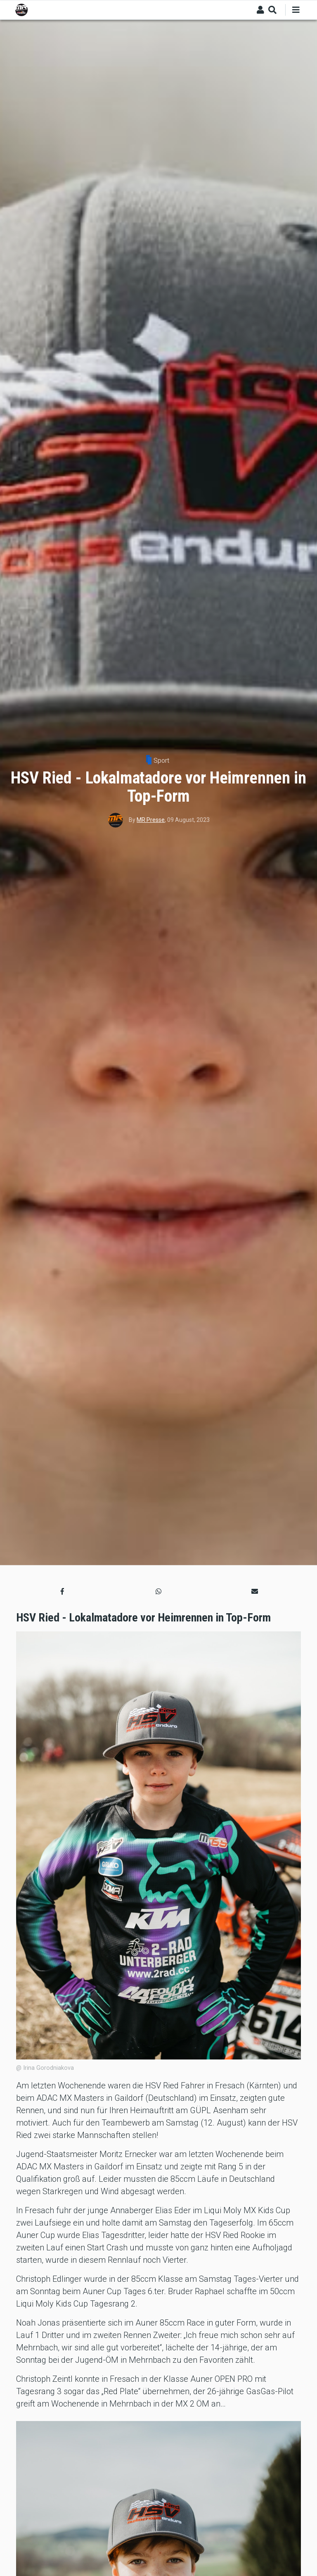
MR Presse (151, 820)
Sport (161, 760)
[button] (62, 1591)
